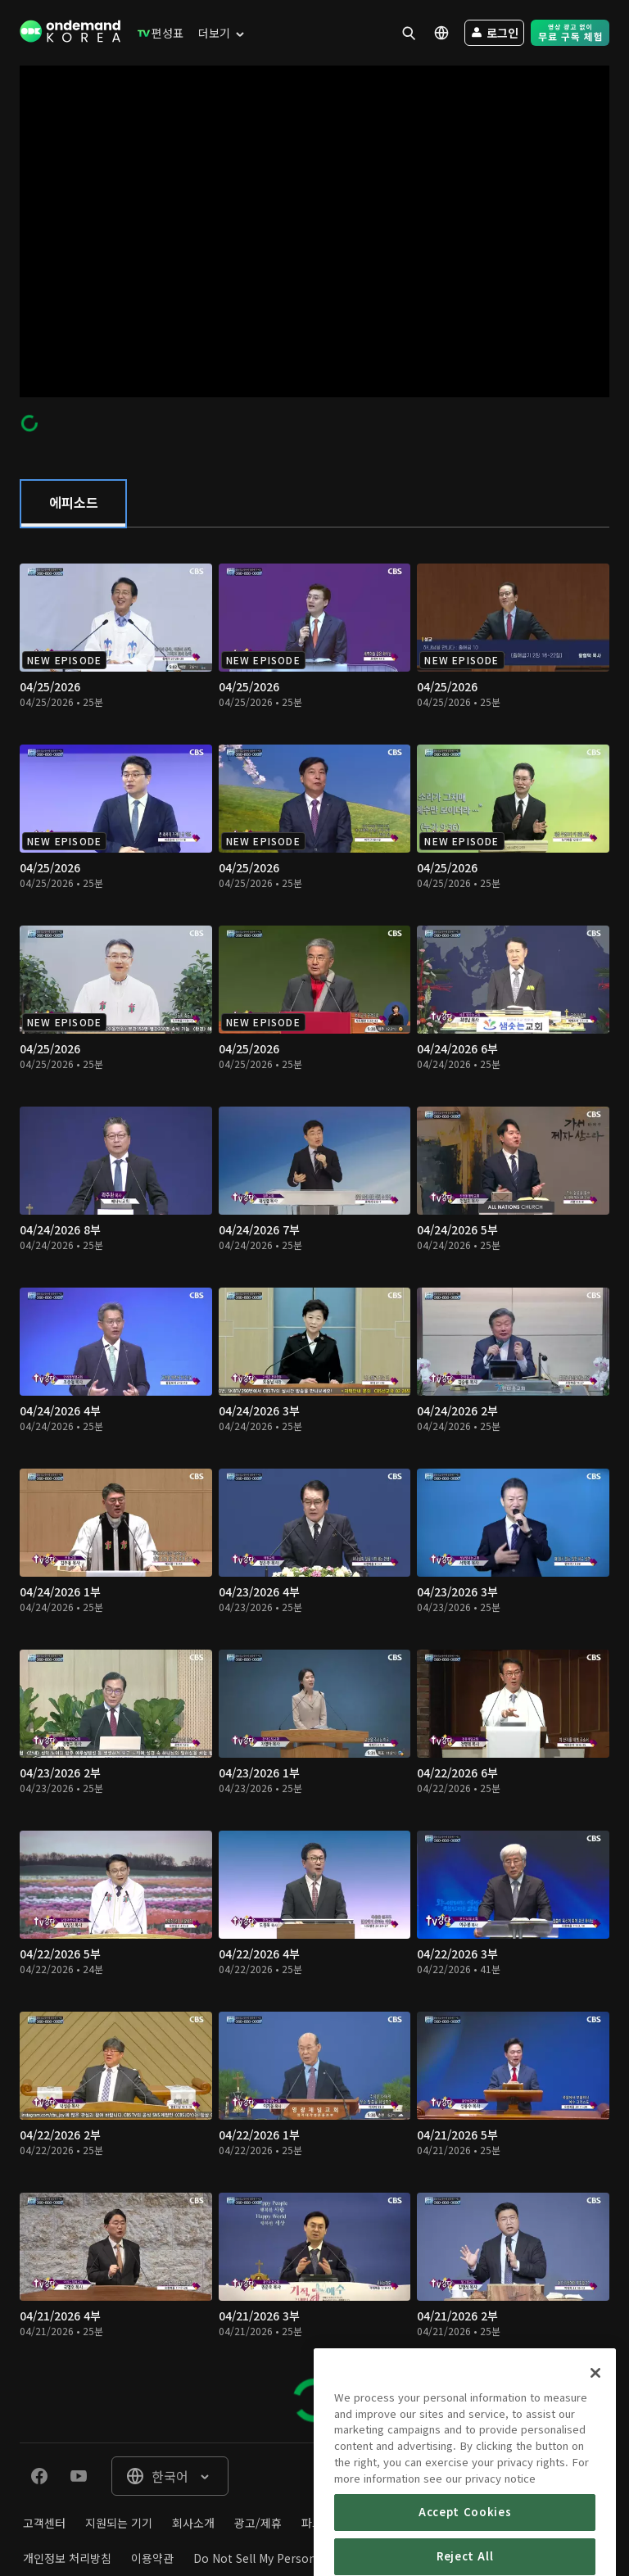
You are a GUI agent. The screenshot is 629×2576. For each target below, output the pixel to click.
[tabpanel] (314, 1484)
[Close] (595, 2411)
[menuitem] (156, 32)
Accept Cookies (465, 2550)
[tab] (73, 504)
